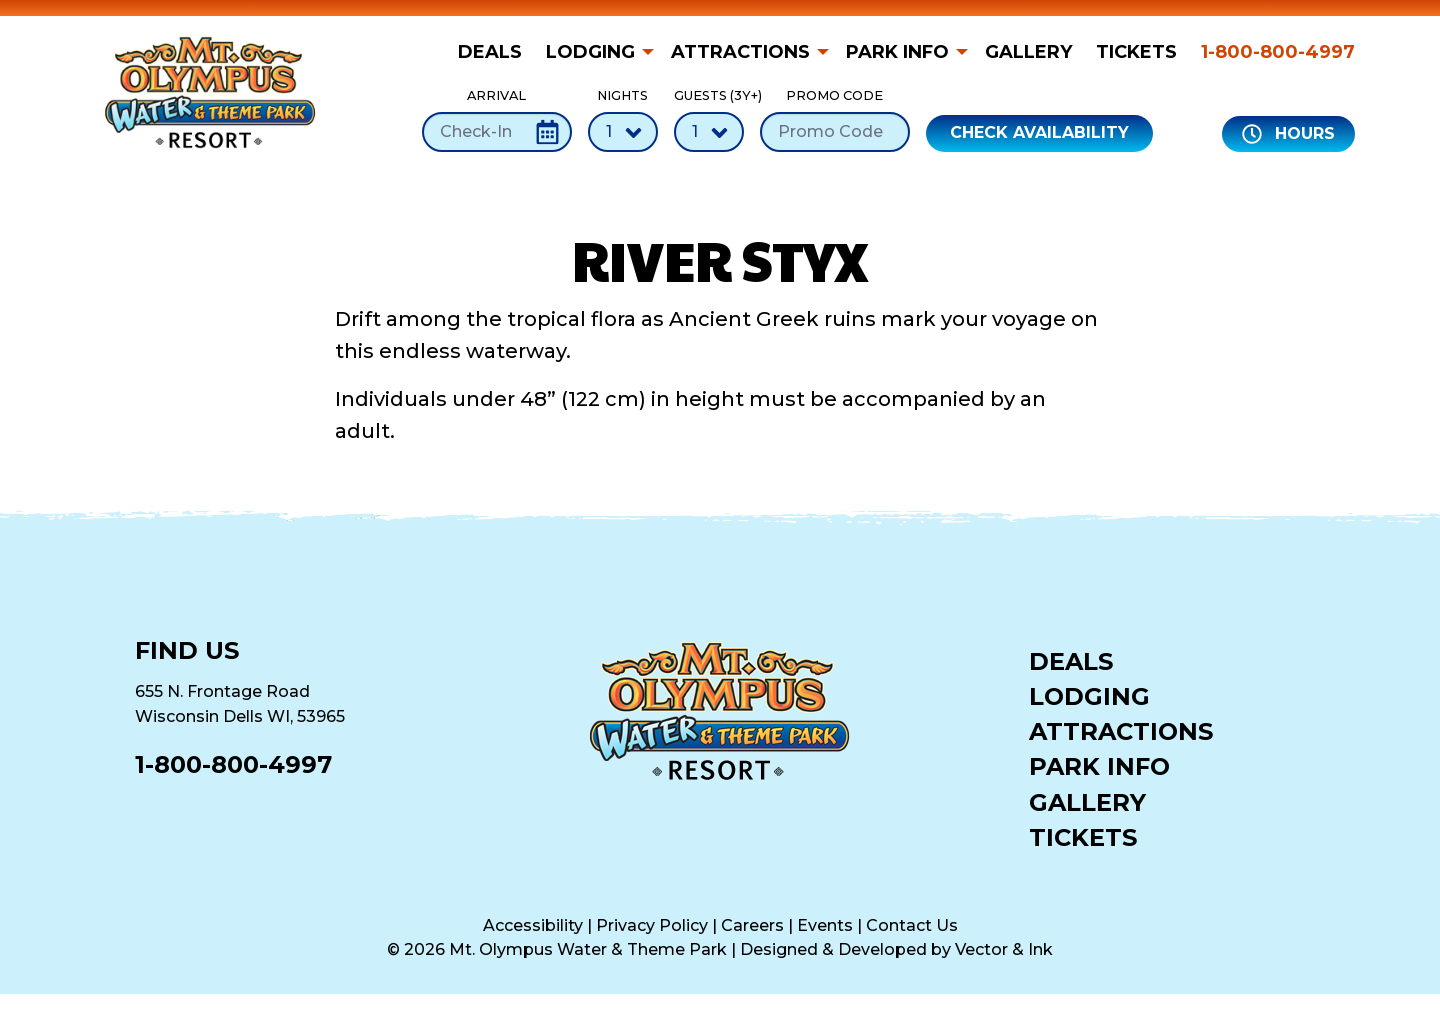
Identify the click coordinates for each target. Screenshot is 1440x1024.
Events (825, 925)
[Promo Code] (835, 132)
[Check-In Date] (497, 132)
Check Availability (1039, 132)
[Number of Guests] (709, 132)
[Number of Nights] (623, 132)
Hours (1288, 134)
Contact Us (912, 925)
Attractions (740, 52)
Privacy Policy (652, 925)
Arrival (497, 119)
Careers (752, 925)
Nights (623, 119)
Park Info (897, 52)
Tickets (1136, 52)
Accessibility (533, 925)
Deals (490, 52)
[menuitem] (496, 52)
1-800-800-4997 (1278, 52)
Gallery (1028, 52)
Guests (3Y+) (709, 119)
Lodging (590, 52)
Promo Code (835, 119)
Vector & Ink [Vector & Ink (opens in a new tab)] (1004, 949)
